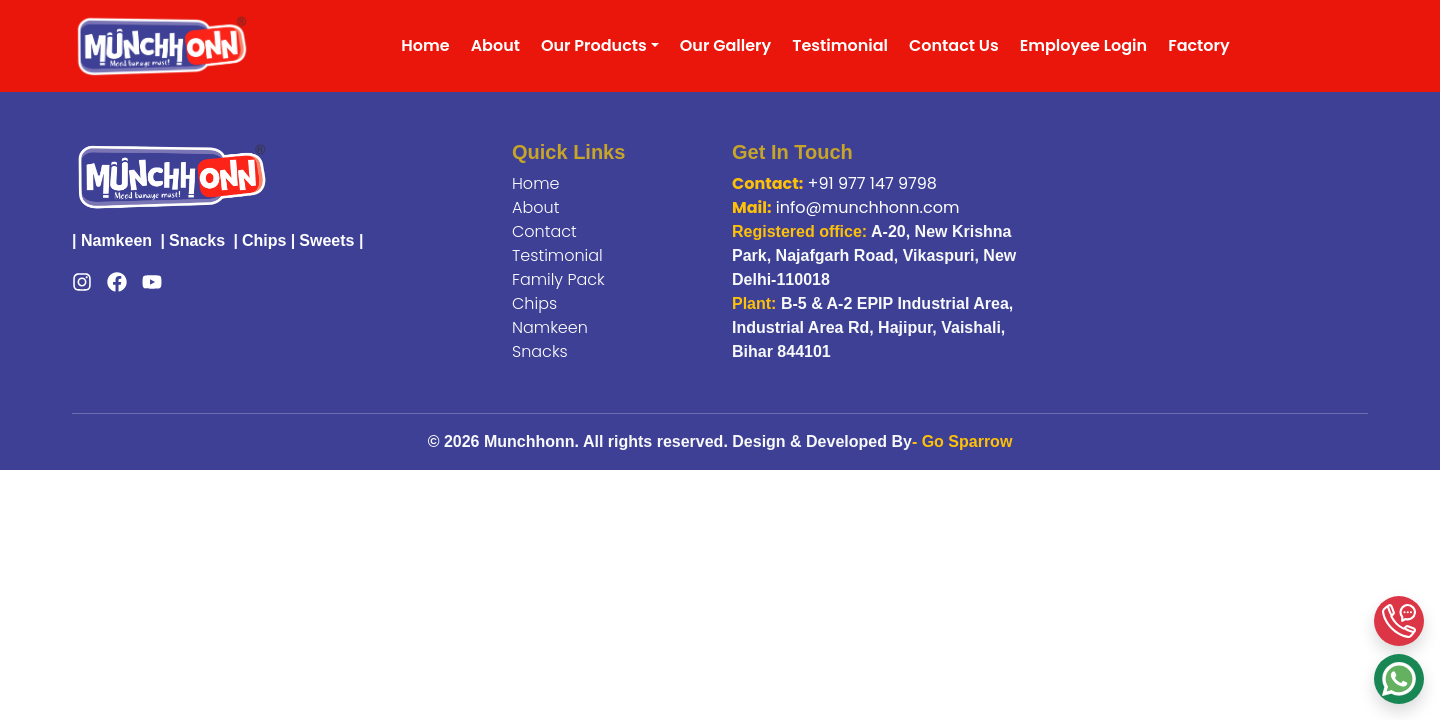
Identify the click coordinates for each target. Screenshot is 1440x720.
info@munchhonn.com (868, 207)
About (495, 45)
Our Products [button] (594, 45)
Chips (264, 240)
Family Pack (558, 279)
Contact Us (954, 45)
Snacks (197, 240)
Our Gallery (725, 45)
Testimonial (840, 45)
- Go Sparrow (962, 441)
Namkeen (116, 240)
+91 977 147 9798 (872, 183)
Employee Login (1083, 45)
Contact (544, 231)
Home (425, 45)
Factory (1199, 45)
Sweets (326, 240)
